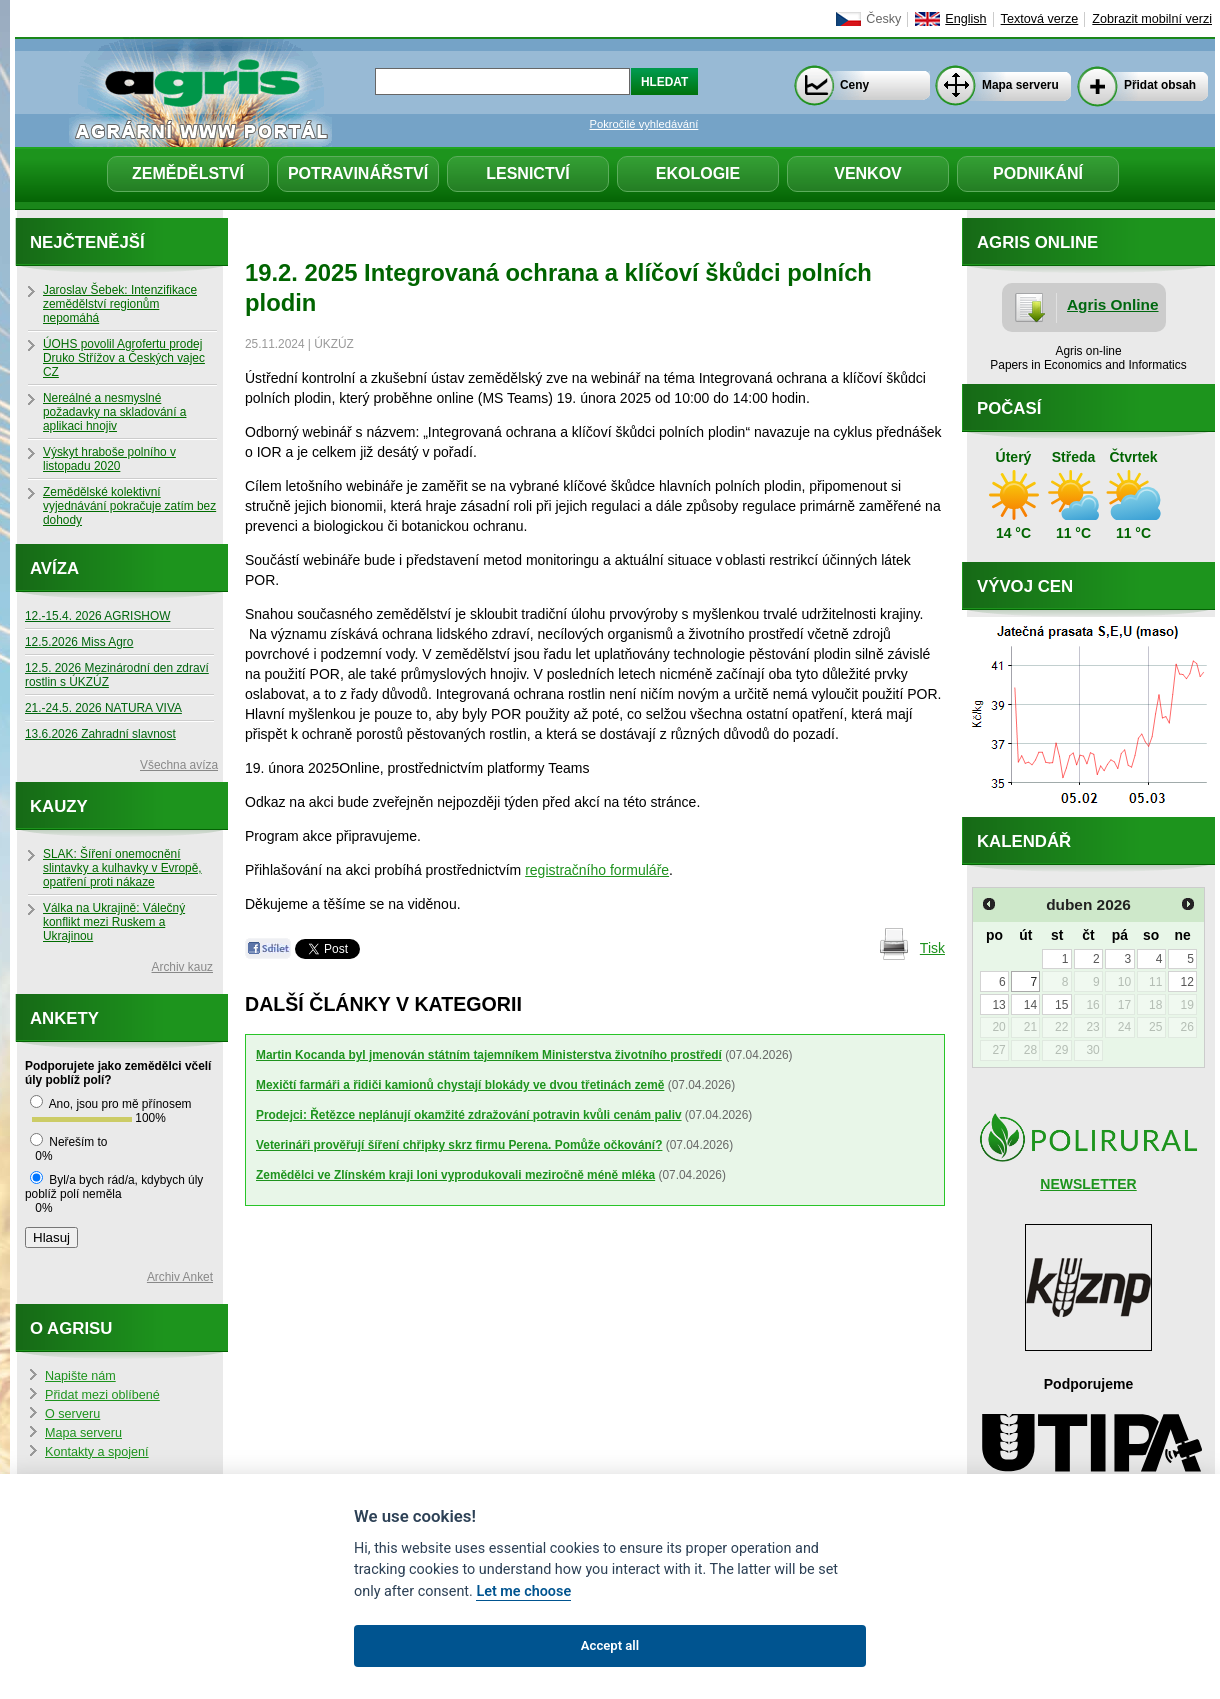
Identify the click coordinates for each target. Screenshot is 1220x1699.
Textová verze (1040, 19)
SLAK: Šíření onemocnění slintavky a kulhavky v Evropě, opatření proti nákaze (122, 868)
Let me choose (523, 1591)
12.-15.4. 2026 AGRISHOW (97, 616)
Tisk (932, 948)
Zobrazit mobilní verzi (1152, 19)
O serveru (72, 1414)
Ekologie (698, 173)
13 (998, 1005)
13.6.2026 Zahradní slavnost (100, 734)
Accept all (610, 1645)
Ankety (64, 1018)
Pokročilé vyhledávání (644, 124)
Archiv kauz (182, 967)
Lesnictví (528, 173)
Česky (883, 19)
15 (1061, 1005)
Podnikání (1038, 173)
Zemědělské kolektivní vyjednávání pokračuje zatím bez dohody (129, 506)
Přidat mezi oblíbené (102, 1395)
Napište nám (80, 1376)
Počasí (1009, 408)
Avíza (54, 568)
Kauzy (59, 806)
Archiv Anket (180, 1277)
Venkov (868, 173)
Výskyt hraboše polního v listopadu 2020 (109, 459)
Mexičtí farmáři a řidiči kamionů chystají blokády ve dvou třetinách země (460, 1085)
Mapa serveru (1020, 85)
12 (1186, 982)
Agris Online (1113, 304)
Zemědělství (188, 173)
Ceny (854, 85)
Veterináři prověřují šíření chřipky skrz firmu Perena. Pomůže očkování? (459, 1145)
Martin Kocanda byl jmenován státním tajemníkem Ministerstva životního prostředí (489, 1055)
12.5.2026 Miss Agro (79, 642)
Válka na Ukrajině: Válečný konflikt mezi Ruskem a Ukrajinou (114, 922)
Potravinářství (358, 173)
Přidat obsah (1160, 85)
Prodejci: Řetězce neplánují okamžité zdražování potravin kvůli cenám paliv (469, 1115)
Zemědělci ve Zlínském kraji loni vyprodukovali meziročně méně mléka (455, 1175)
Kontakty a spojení (97, 1452)
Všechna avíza (179, 765)
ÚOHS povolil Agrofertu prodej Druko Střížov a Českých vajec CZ (124, 358)
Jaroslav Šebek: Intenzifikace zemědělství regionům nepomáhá (120, 304)
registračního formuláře (597, 870)
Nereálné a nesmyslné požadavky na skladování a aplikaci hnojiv (114, 412)
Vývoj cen (1025, 586)
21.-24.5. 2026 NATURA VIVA (103, 708)
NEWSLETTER (1088, 1184)
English (965, 19)
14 (1030, 1005)
